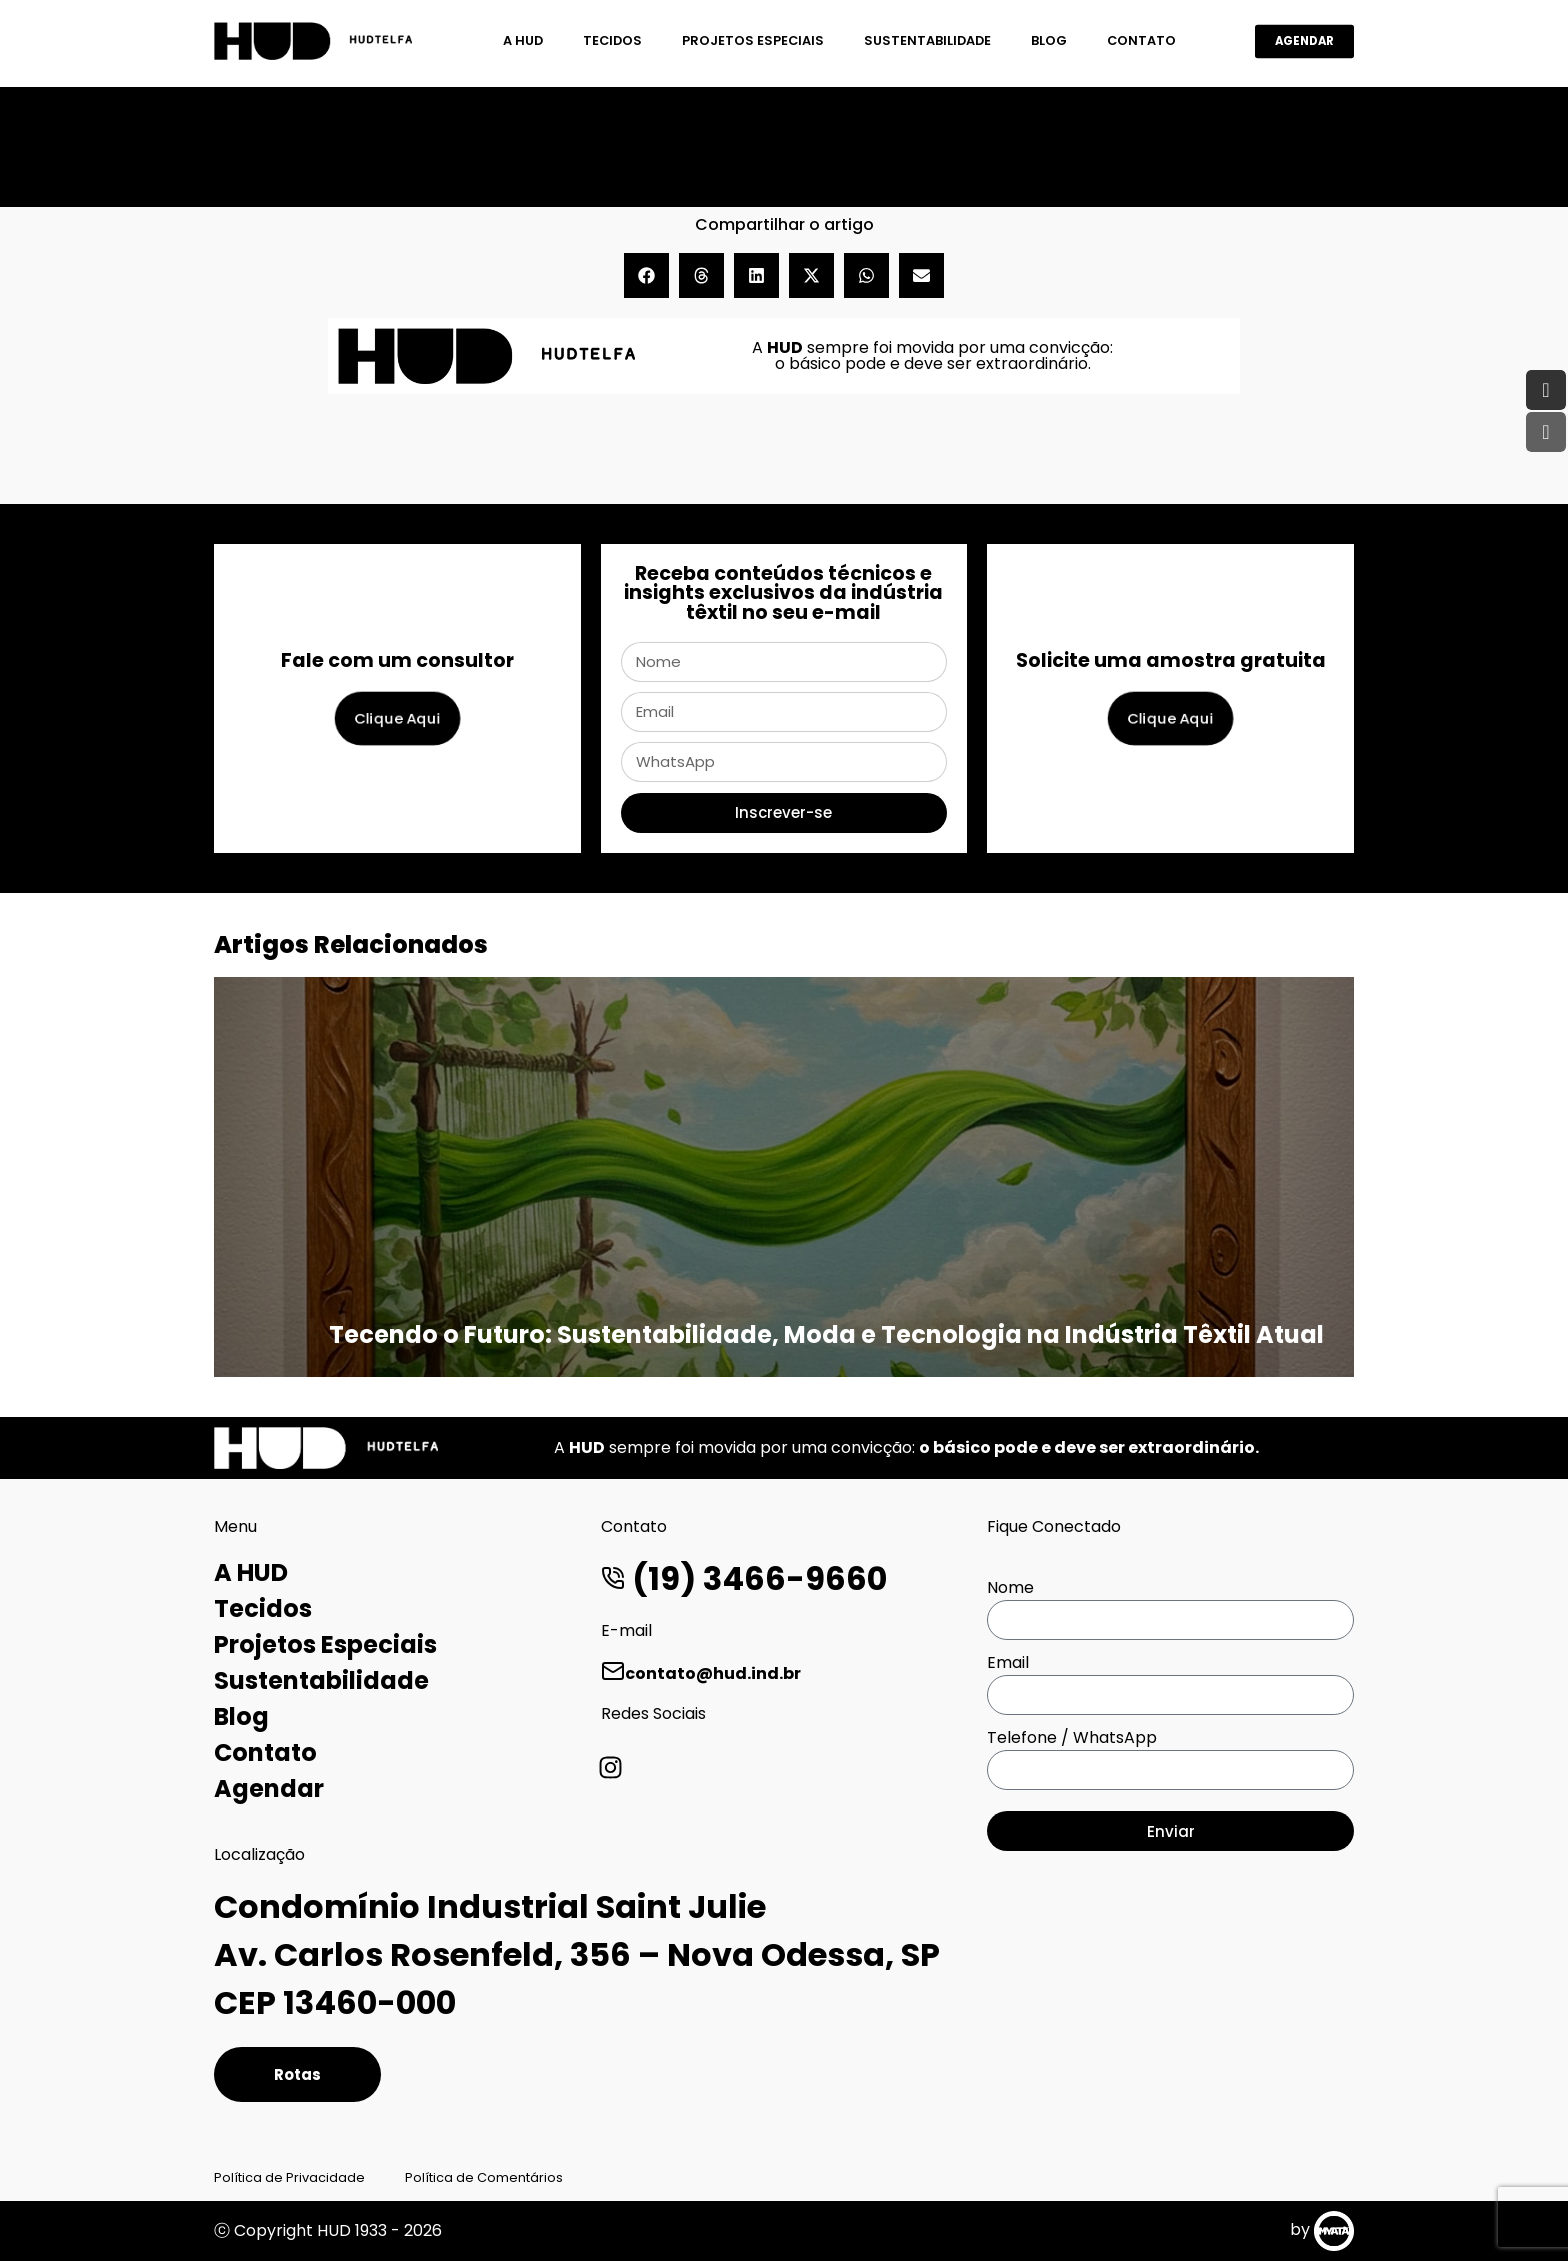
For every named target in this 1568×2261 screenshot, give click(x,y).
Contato (1141, 40)
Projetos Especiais (753, 40)
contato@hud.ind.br (701, 1673)
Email (1008, 1662)
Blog (1049, 40)
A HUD (523, 40)
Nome (1010, 1587)
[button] (646, 275)
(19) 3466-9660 (744, 1578)
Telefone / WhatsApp (1072, 1737)
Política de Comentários (484, 2177)
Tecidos (612, 40)
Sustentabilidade (927, 40)
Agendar (269, 1788)
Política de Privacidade (289, 2177)
